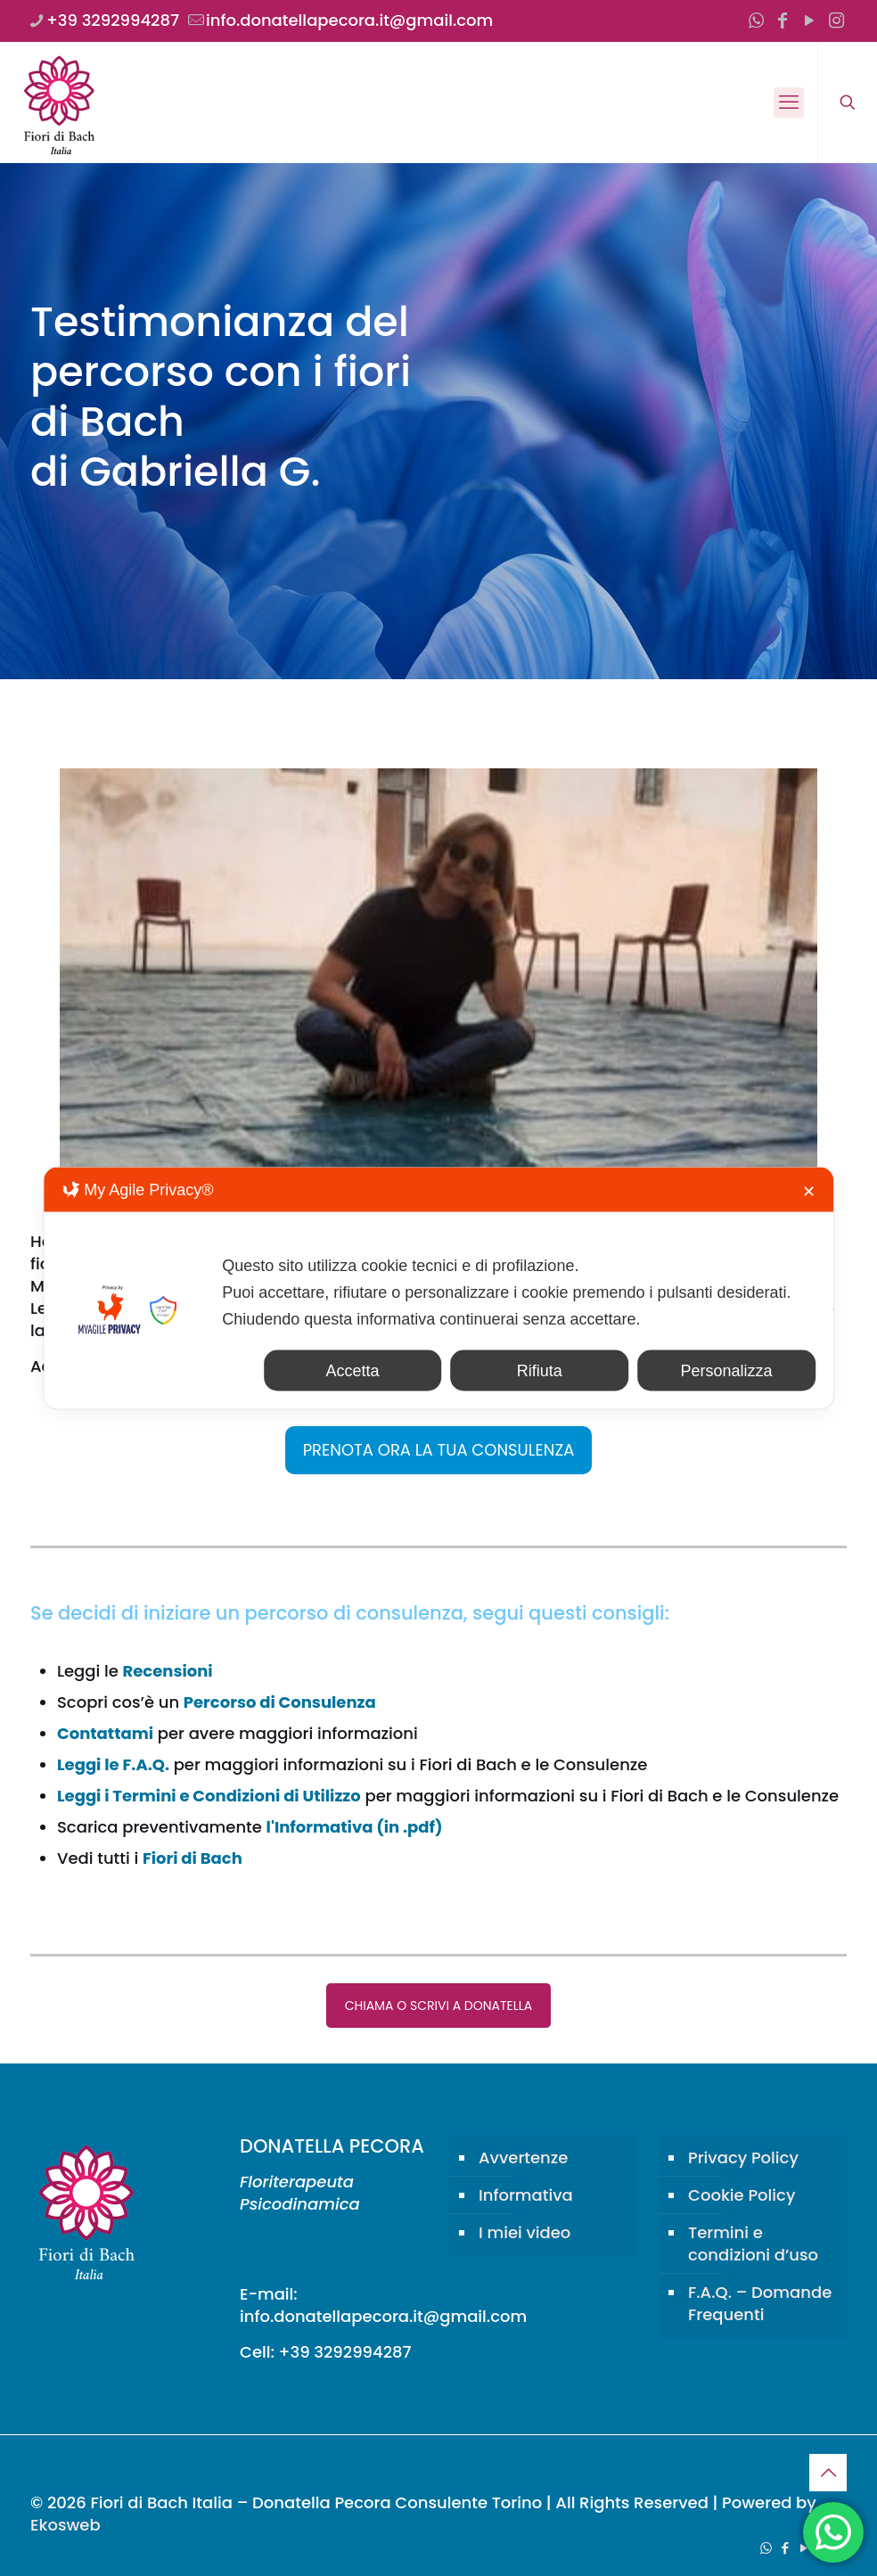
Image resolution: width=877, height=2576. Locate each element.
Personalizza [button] (726, 1371)
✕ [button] (809, 1192)
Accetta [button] (353, 1371)
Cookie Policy (741, 2195)
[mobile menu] (789, 102)
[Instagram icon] (836, 20)
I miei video (524, 2232)
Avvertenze (523, 2157)
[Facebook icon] (782, 20)
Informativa (526, 2195)
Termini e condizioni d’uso (753, 2243)
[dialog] (438, 1288)
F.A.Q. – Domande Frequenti (760, 2303)
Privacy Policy (743, 2157)
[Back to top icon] (828, 2472)
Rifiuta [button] (539, 1371)
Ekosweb (65, 2525)
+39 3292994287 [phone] (112, 20)
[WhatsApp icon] (756, 20)
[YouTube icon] (809, 20)
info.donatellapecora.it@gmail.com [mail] (349, 20)
